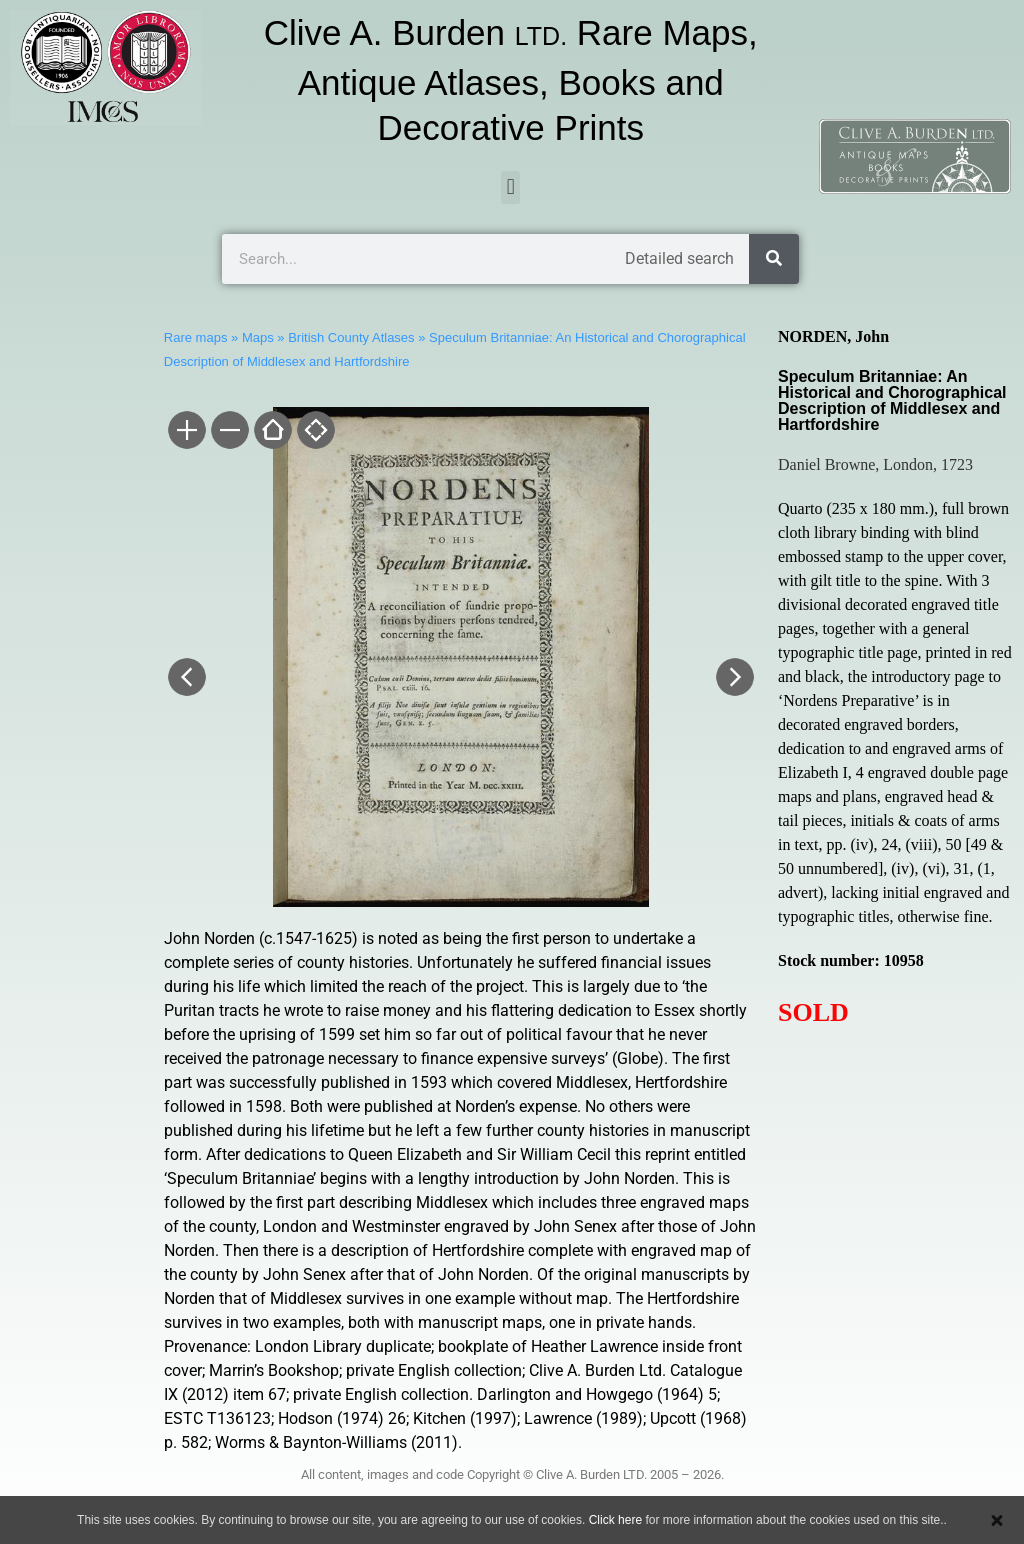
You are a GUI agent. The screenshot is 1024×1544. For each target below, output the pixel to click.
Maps (258, 337)
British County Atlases (351, 337)
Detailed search (679, 258)
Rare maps (196, 337)
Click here (615, 1520)
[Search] (774, 259)
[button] (510, 187)
